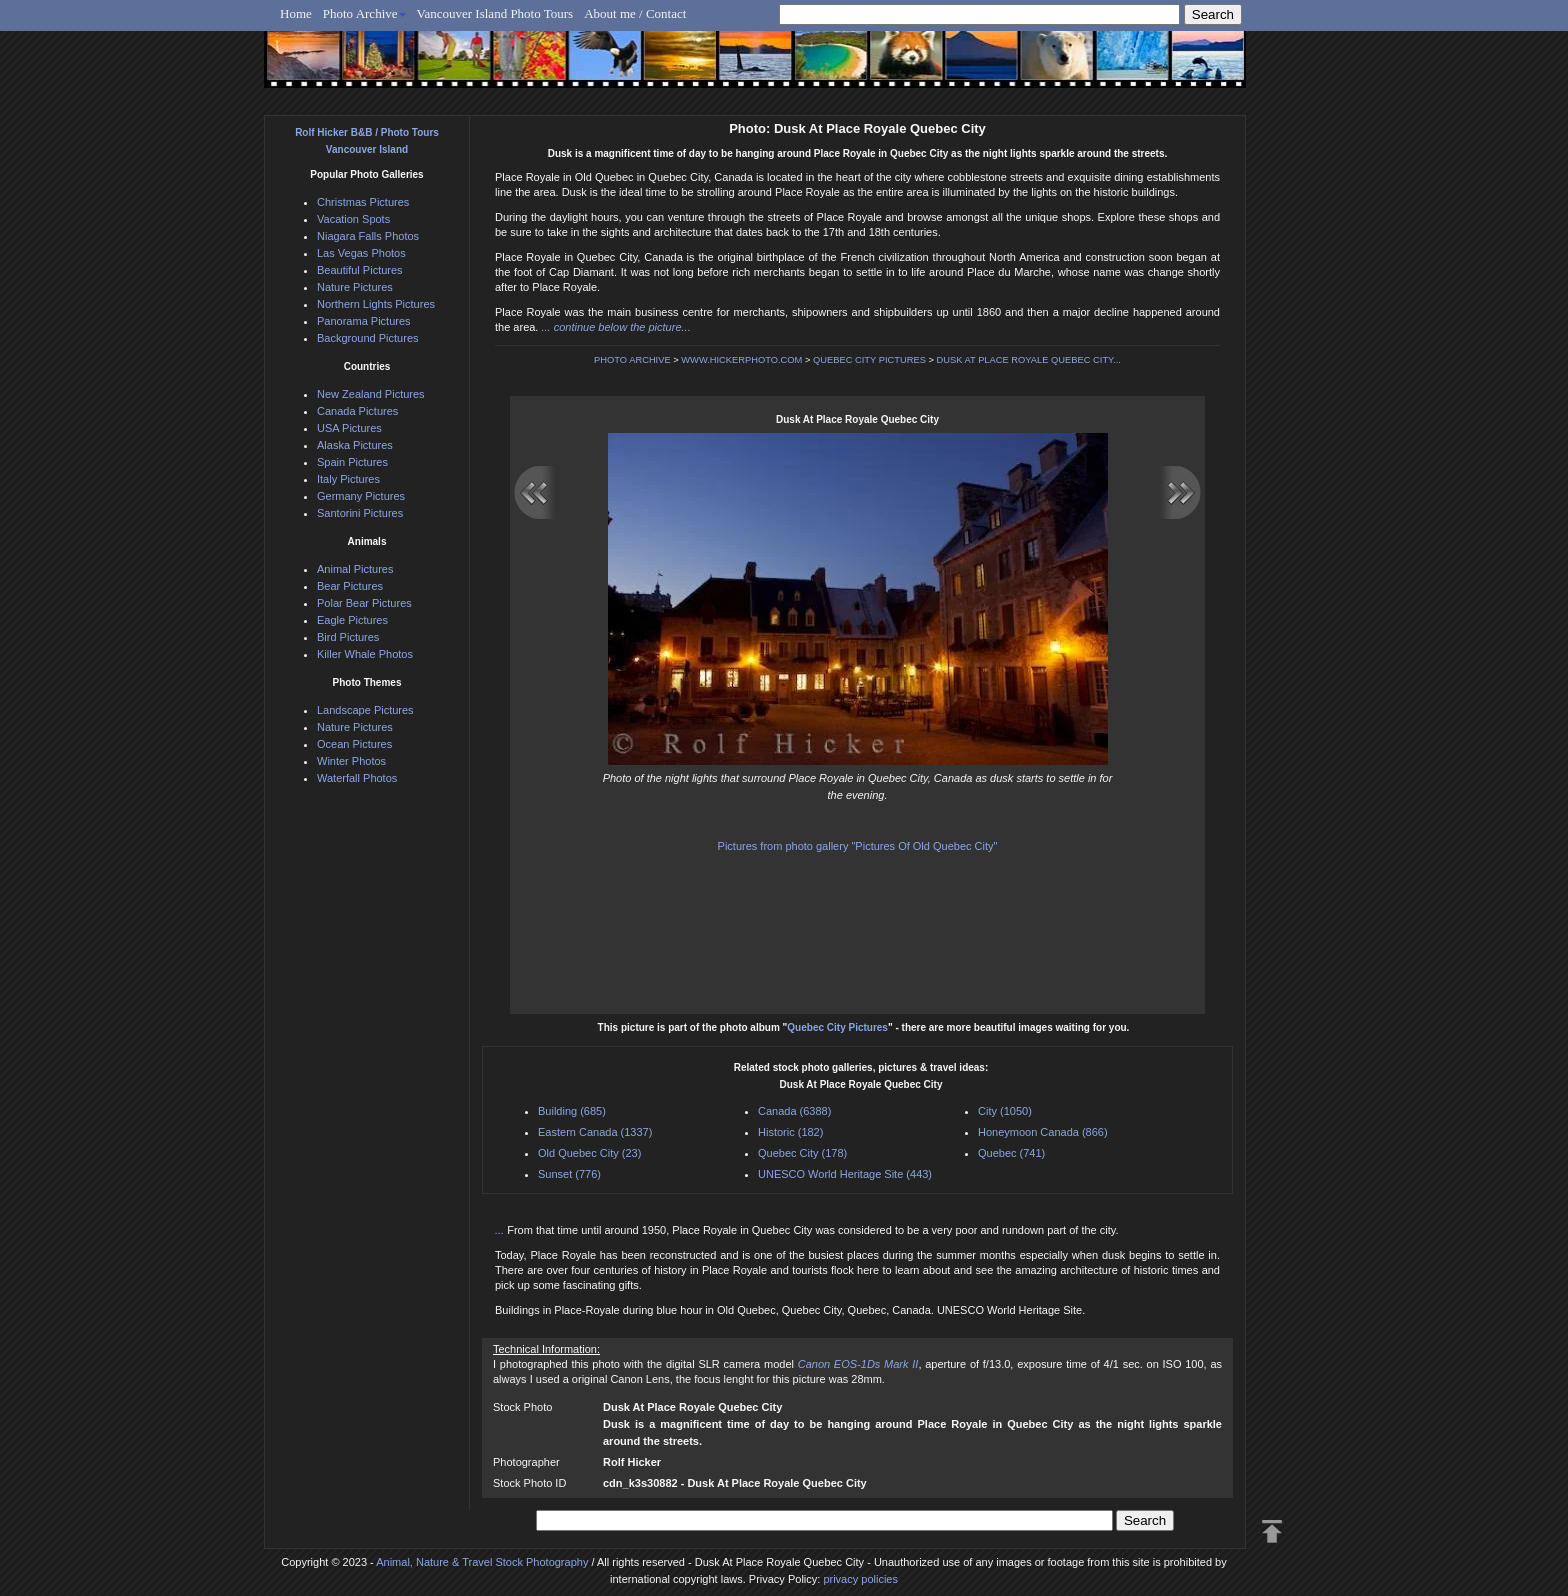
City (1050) (1005, 1111)
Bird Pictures (348, 637)
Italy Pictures (348, 479)
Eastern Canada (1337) (595, 1132)
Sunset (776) (569, 1174)
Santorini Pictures (360, 513)
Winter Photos (351, 761)
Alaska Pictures (355, 445)
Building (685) (572, 1111)
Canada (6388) (794, 1111)
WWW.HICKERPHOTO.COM (741, 360)
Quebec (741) (1011, 1153)
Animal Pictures (355, 569)
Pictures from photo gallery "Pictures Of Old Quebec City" (858, 846)
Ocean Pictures (354, 744)
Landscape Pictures (365, 710)
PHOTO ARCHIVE (632, 360)
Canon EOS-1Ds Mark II (858, 1364)
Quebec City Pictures (837, 1027)
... (501, 1230)
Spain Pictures (352, 462)
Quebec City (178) (802, 1153)
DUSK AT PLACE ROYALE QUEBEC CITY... (1029, 360)
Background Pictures (368, 338)
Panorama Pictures (364, 321)
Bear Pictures (350, 586)
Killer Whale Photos (365, 654)
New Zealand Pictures (371, 394)
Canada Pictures (357, 411)
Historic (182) (790, 1132)
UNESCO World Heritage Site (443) (845, 1174)
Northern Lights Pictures (376, 304)
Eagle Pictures (352, 620)
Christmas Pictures (363, 202)
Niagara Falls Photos (368, 236)
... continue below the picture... (615, 327)
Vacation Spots (353, 219)
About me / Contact (635, 13)
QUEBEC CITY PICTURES (869, 360)
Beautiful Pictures (360, 270)
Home (296, 13)
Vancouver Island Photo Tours (495, 13)
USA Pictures (349, 428)
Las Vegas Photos (361, 253)
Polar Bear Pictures (364, 603)
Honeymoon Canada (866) (1043, 1132)
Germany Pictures (361, 496)
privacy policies (860, 1579)
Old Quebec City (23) (589, 1153)
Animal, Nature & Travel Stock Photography (482, 1562)
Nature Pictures (355, 287)
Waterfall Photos (357, 778)
